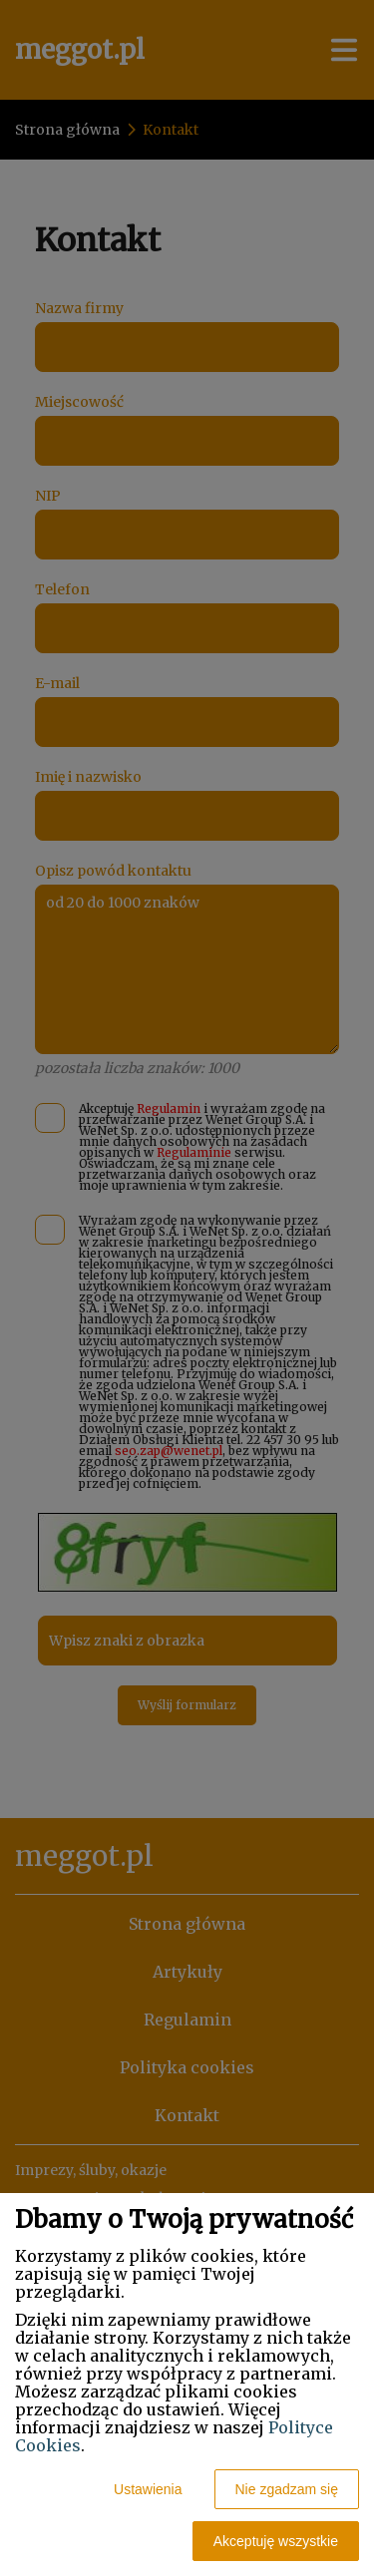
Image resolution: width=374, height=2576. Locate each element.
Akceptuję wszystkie (275, 2541)
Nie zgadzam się (287, 2489)
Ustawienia (148, 2489)
